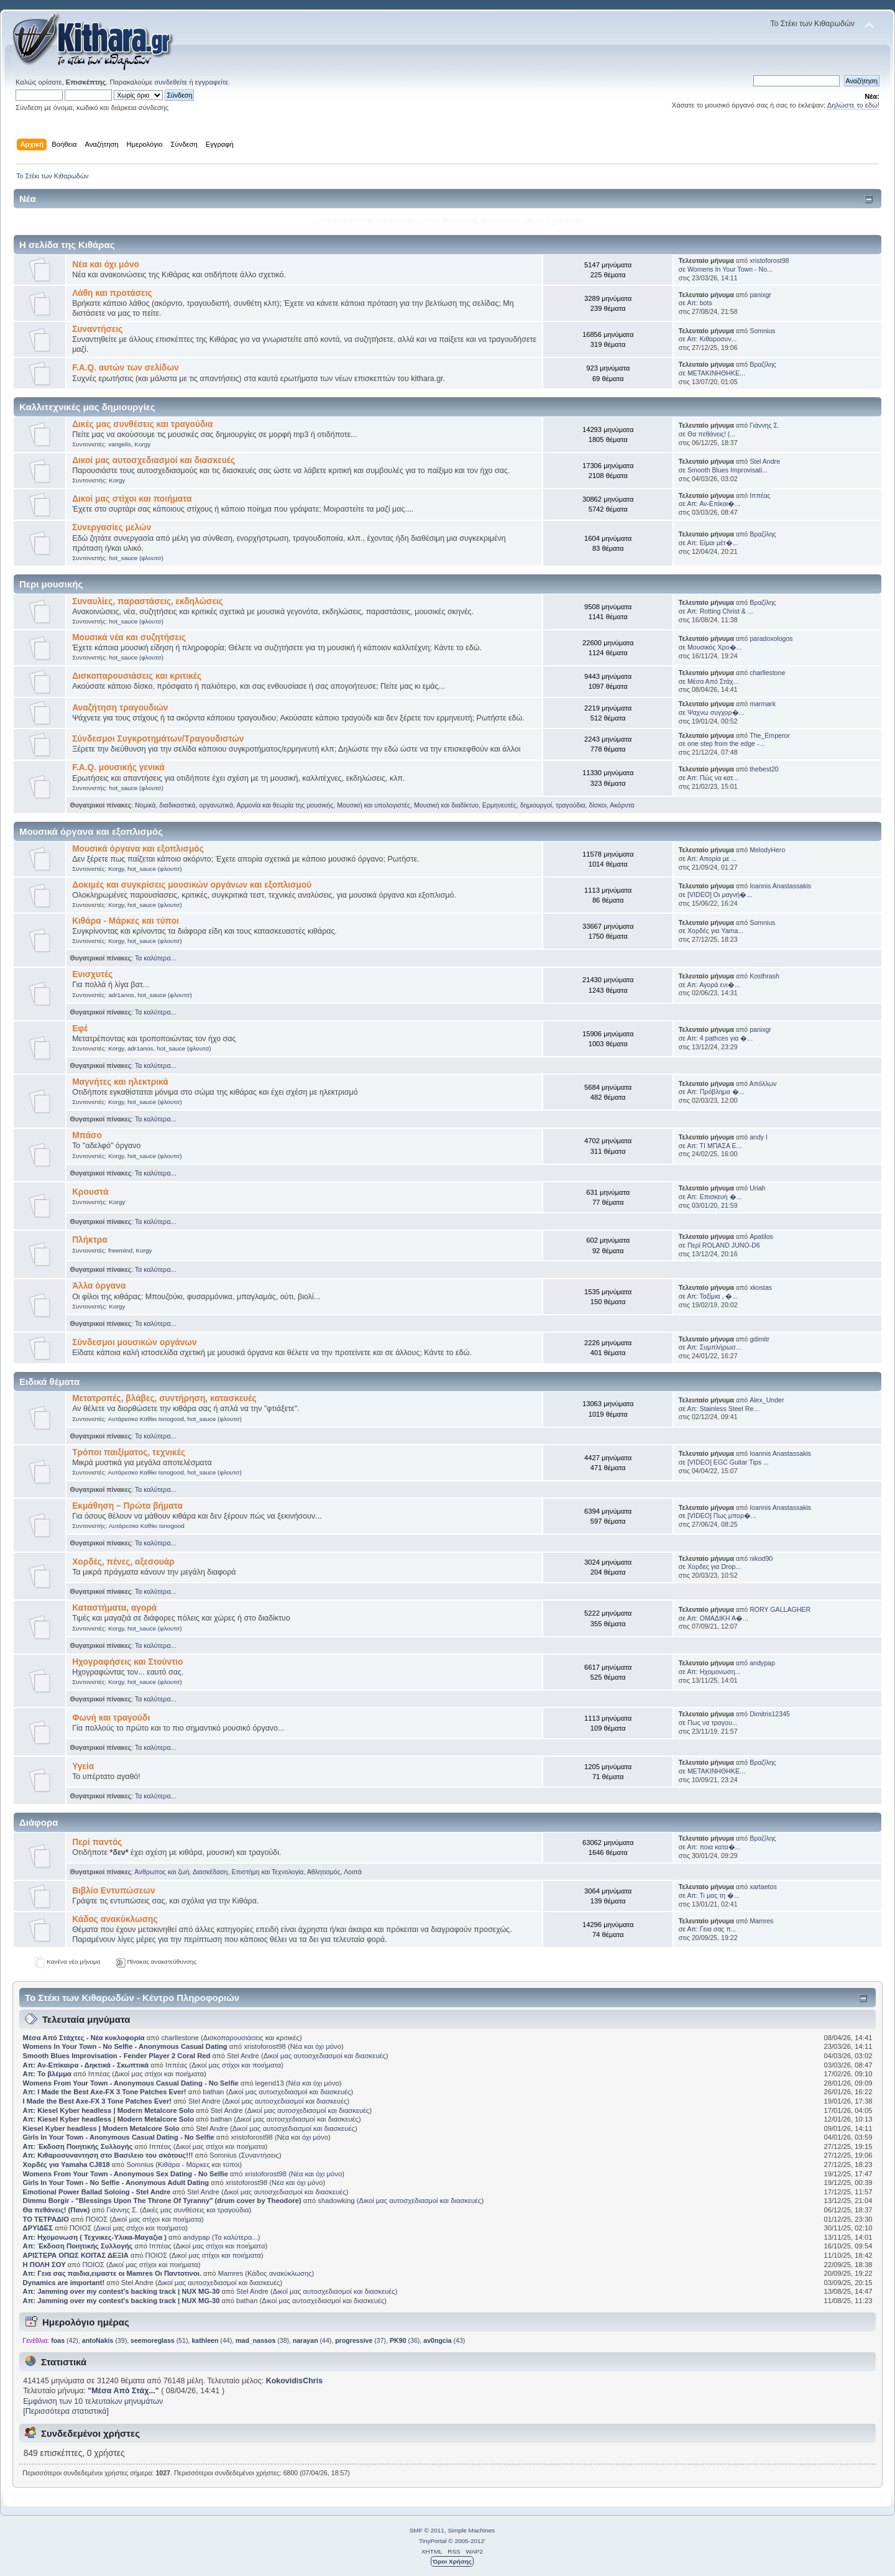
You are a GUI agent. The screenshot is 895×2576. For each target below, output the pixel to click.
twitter (508, 220)
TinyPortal (433, 2540)
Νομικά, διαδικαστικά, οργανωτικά (184, 805)
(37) (360, 2340)
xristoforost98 (769, 260)
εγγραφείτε (211, 82)
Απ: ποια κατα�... (713, 1847)
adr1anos (121, 994)
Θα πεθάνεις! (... (711, 434)
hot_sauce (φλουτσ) (136, 557)
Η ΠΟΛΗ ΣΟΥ (44, 2264)
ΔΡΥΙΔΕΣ (38, 2228)
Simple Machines (471, 2530)
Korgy (142, 444)
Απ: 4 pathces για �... (720, 1038)
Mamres (761, 1921)
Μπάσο (87, 1135)
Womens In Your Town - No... (730, 269)
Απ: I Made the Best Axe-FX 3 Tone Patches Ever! (104, 2091)
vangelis (119, 444)
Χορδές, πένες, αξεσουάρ (123, 1561)
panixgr (760, 294)
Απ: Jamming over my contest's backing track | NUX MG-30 (121, 2291)
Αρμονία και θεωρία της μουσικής (284, 805)
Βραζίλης (763, 364)
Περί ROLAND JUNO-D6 (723, 1245)
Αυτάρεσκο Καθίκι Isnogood (146, 1418)
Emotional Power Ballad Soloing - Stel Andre (97, 2192)
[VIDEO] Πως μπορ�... (721, 1515)
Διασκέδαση (210, 1871)
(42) (64, 2340)
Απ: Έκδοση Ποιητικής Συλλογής (78, 2146)
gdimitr (759, 1339)
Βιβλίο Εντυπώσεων (113, 1890)
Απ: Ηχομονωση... (713, 1671)
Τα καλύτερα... (155, 958)
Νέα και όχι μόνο (105, 264)
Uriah (757, 1188)
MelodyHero (767, 849)
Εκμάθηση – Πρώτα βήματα (127, 1506)
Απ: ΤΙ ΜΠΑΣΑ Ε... (714, 1145)
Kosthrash (764, 976)
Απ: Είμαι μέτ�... (712, 542)
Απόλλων (763, 1083)
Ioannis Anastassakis (780, 886)
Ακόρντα (622, 805)
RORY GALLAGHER (780, 1609)
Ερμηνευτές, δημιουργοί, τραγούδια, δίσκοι (544, 805)
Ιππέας (760, 495)
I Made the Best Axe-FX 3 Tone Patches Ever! (97, 2101)
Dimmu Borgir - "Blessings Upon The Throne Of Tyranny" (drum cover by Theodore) (162, 2200)
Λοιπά (353, 1871)
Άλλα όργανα (99, 1285)
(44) (211, 2340)
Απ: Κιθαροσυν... (712, 339)
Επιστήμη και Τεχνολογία (267, 1871)
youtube (567, 220)
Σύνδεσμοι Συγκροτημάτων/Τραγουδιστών (158, 738)
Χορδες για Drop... (714, 1566)
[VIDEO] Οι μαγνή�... (719, 894)
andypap (762, 1663)
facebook (460, 220)
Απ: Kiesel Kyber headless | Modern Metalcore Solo (109, 2110)
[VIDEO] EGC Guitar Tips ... (728, 1462)
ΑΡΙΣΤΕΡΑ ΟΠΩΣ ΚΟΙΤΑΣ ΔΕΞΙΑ (76, 2255)
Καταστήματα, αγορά (114, 1607)
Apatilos (761, 1236)
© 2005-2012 (466, 2540)
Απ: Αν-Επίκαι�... (713, 503)
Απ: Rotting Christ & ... (720, 611)
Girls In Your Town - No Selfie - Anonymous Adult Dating (116, 2182)
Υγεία (83, 1766)
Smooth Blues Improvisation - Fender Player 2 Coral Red (117, 2055)
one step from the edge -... (725, 743)
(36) (405, 2340)
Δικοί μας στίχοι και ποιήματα (131, 499)
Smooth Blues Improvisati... (727, 470)
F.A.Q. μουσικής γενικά (118, 767)
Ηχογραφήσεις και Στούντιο (127, 1662)
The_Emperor (770, 735)
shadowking (336, 2200)
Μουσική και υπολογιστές (373, 805)
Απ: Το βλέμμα (48, 2073)
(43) (444, 2340)
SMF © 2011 (427, 2530)
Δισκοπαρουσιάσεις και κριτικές (136, 676)
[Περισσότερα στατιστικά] (66, 2411)
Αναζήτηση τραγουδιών (120, 707)
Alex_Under (767, 1400)
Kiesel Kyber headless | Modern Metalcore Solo (102, 2128)
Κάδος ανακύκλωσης (114, 1919)
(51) (159, 2340)
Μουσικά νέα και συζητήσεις (129, 637)
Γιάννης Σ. (764, 425)
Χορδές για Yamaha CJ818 (66, 2164)
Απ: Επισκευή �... (714, 1196)
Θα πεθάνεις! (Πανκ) (56, 2210)
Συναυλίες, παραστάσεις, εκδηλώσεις (147, 601)
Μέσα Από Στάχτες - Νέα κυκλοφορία (84, 2037)
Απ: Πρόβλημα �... (715, 1091)
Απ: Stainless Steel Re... (723, 1408)
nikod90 (761, 1558)
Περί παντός (97, 1842)
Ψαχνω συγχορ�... (715, 712)
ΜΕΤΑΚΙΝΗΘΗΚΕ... (716, 373)
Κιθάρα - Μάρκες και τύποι (125, 921)
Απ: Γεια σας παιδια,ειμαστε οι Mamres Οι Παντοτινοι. (112, 2273)
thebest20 (764, 769)
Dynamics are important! (64, 2282)
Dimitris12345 (770, 1714)
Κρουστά (90, 1192)
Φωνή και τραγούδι (111, 1718)
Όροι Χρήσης (452, 2561)
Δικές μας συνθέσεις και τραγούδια (142, 424)
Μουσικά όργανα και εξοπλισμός (138, 848)
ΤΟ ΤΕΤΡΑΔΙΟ (46, 2219)
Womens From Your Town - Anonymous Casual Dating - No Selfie (131, 2083)
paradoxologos (771, 638)
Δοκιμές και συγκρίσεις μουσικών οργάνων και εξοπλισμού (191, 885)
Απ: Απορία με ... (712, 858)
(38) (262, 2340)
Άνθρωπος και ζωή (162, 1871)
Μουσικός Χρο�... (714, 647)
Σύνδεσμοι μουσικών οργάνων (134, 1342)
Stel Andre (765, 461)
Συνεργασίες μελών (111, 527)
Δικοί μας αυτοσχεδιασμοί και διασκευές (153, 460)
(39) (104, 2340)
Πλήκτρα (90, 1239)
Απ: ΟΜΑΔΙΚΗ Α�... (717, 1618)
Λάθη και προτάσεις (112, 293)
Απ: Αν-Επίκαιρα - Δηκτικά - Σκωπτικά (87, 2065)
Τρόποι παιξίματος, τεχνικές (128, 1452)
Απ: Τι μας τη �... (713, 1895)
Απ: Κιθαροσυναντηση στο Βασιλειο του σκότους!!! (108, 2155)
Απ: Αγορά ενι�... (713, 984)
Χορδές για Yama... (715, 930)
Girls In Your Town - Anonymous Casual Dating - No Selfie (118, 2137)
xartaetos (763, 1886)
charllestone (767, 672)
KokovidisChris (294, 2380)
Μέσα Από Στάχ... (712, 681)
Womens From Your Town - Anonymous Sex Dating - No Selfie (125, 2174)
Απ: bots (699, 302)
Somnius (762, 330)
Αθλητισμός (324, 1871)
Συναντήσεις (97, 329)
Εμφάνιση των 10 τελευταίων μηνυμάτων (93, 2401)
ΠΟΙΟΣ (97, 2219)
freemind (120, 1250)
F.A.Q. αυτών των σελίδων (125, 367)
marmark (763, 703)
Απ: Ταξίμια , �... (712, 1296)
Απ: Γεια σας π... (711, 1929)
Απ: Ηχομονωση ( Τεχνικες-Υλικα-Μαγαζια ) (95, 2237)
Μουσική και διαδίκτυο (446, 805)
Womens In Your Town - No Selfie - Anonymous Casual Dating (125, 2046)
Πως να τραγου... (712, 1722)
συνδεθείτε (170, 82)
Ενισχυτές (92, 974)
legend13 (269, 2083)
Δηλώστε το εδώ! (853, 105)
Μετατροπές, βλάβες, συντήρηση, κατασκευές (164, 1398)
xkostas (761, 1287)
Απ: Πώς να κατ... (712, 777)
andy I (759, 1137)
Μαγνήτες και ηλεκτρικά (120, 1082)
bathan (213, 2091)
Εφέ (80, 1028)
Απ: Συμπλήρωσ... (714, 1347)
